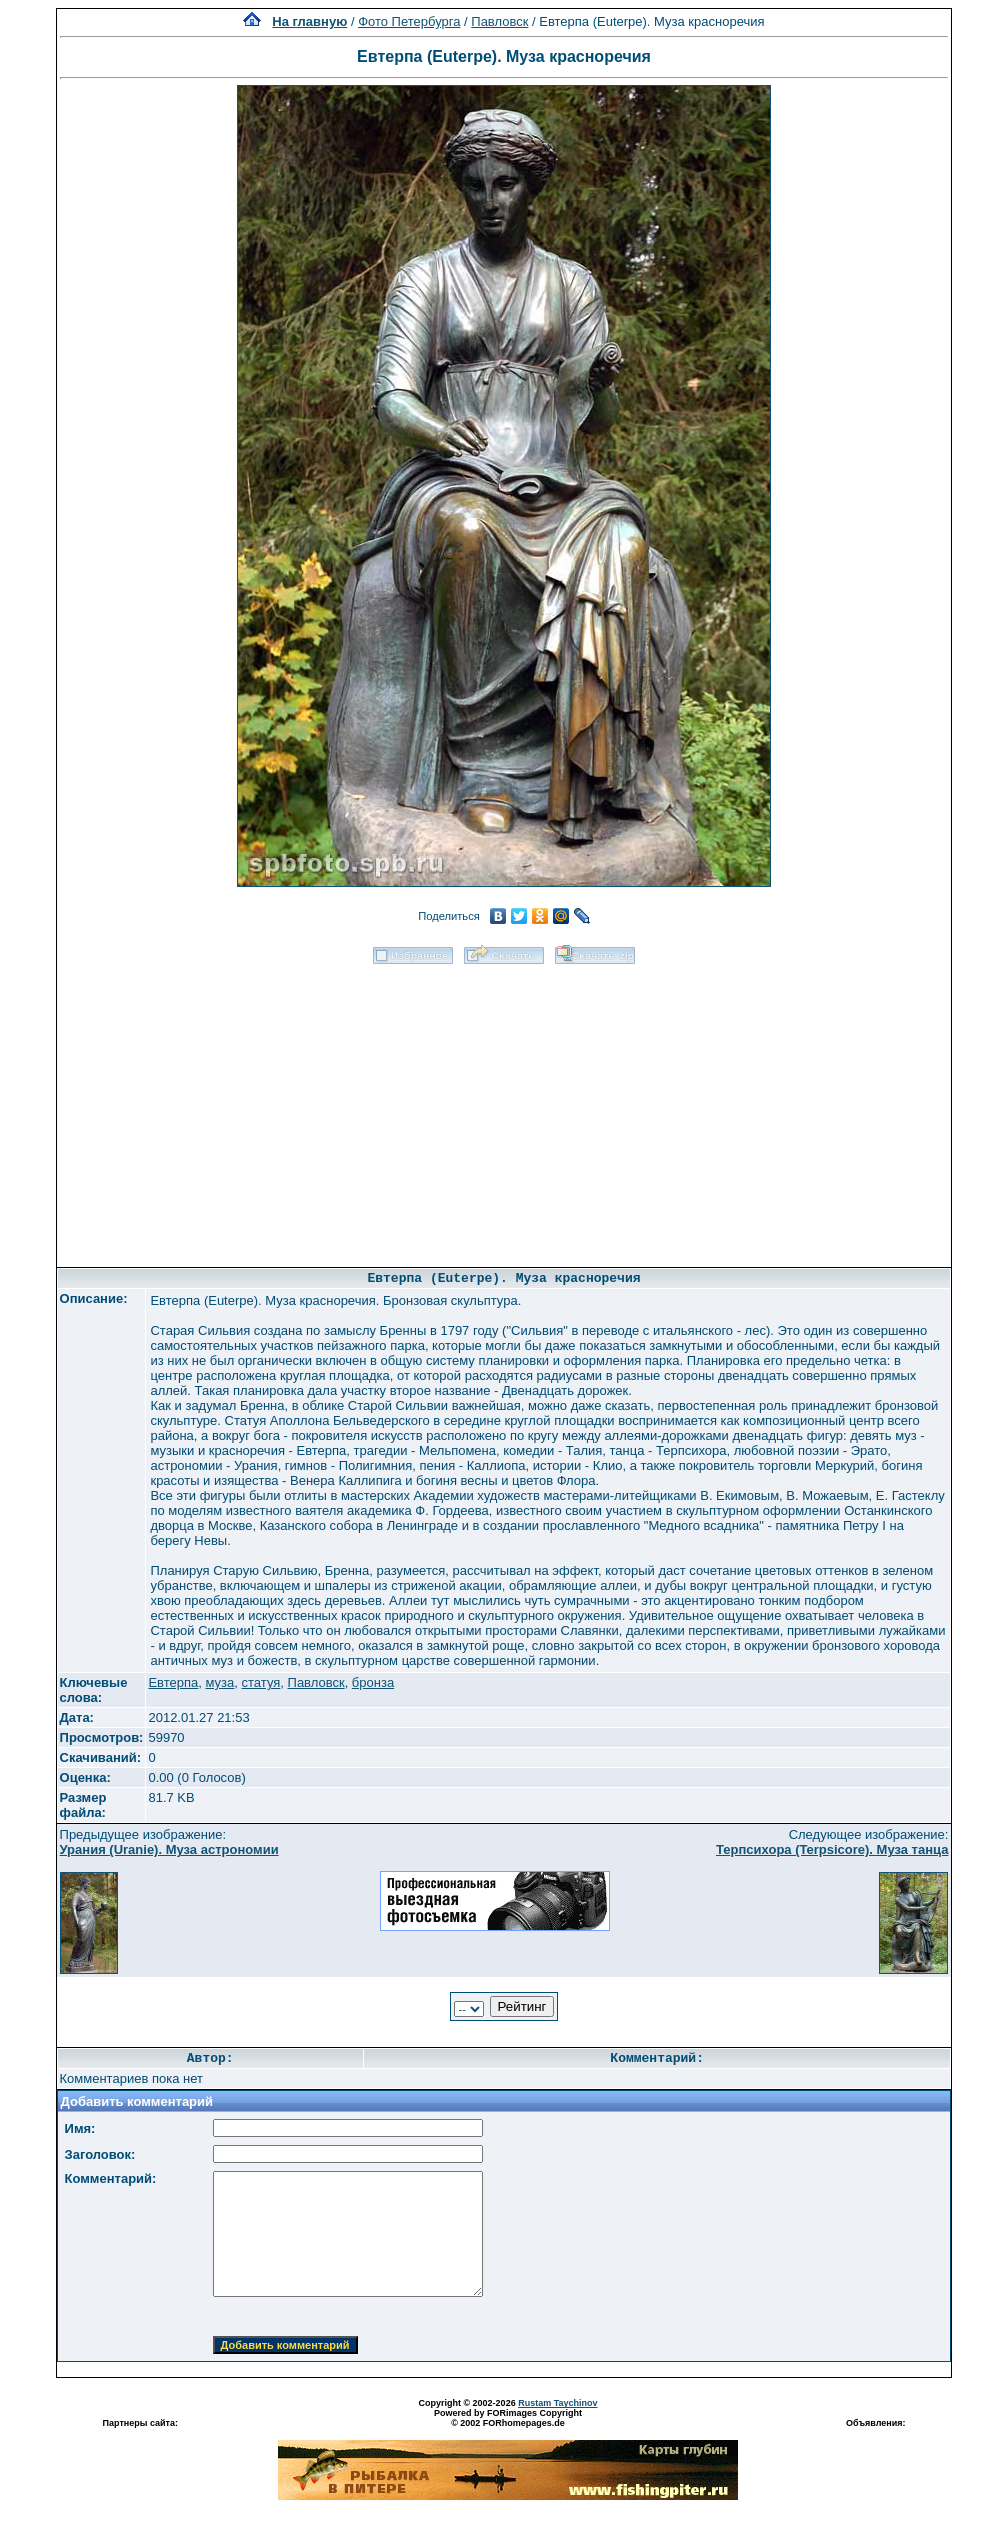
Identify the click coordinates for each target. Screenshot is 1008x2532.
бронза (373, 1682)
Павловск (499, 21)
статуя (261, 1682)
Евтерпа (173, 1682)
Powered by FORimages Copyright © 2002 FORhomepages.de (508, 2418)
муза (220, 1682)
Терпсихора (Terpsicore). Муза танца (832, 1849)
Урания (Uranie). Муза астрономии (169, 1849)
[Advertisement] (504, 1109)
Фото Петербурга (409, 21)
